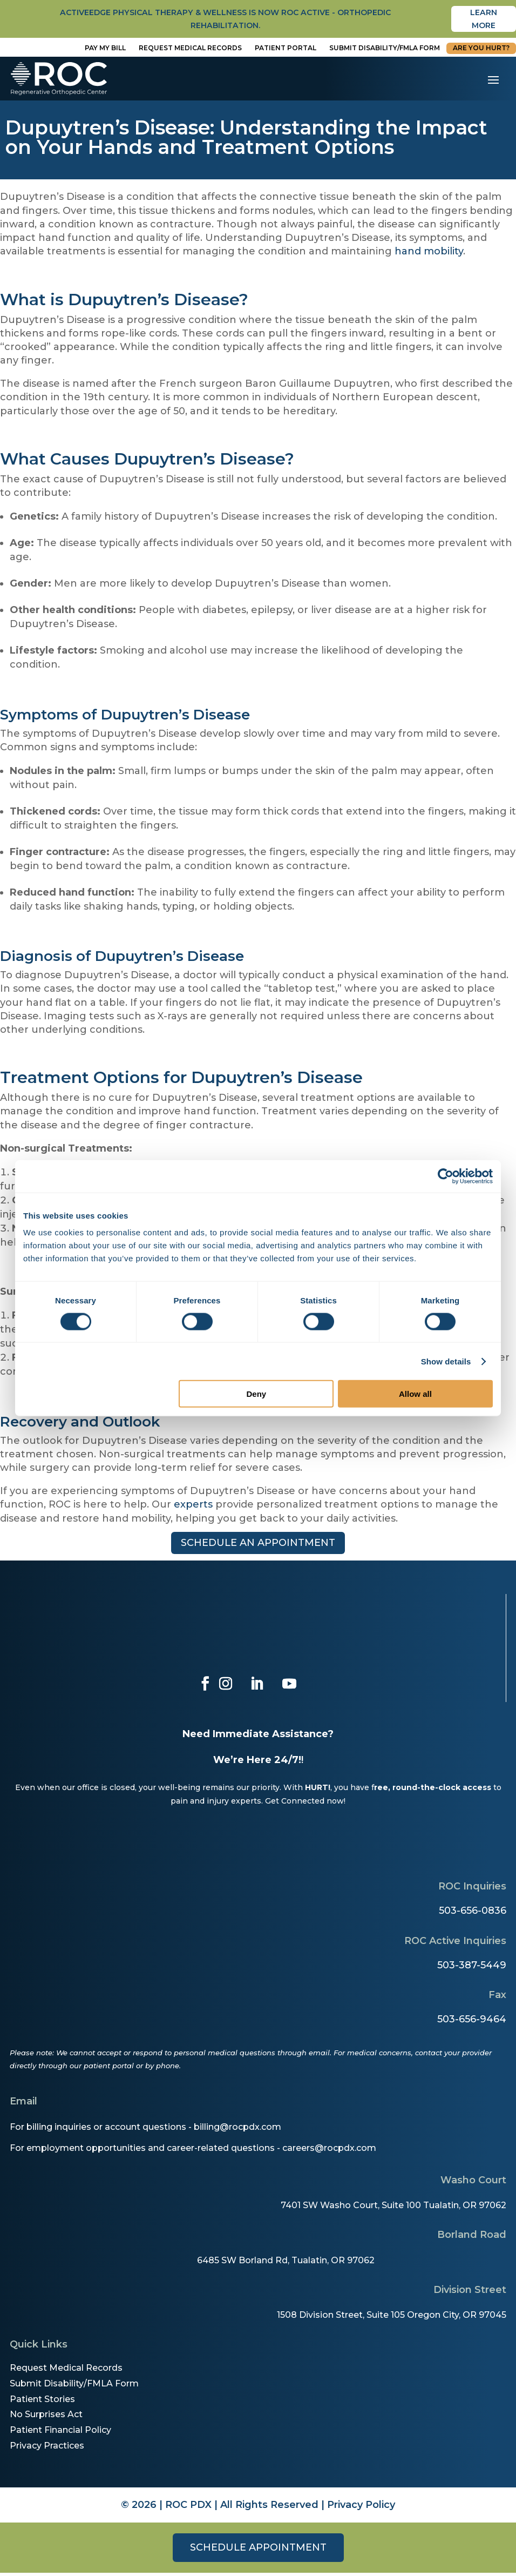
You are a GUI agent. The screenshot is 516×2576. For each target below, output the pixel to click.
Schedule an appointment (258, 1546)
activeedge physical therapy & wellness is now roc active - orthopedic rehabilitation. (225, 20)
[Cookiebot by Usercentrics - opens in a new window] (445, 1176)
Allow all (415, 1393)
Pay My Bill (105, 51)
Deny (257, 1393)
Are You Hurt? (481, 51)
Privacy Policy (361, 2508)
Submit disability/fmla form (384, 51)
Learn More (484, 20)
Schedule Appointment (258, 2551)
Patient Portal (285, 51)
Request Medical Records (190, 51)
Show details (446, 1361)
